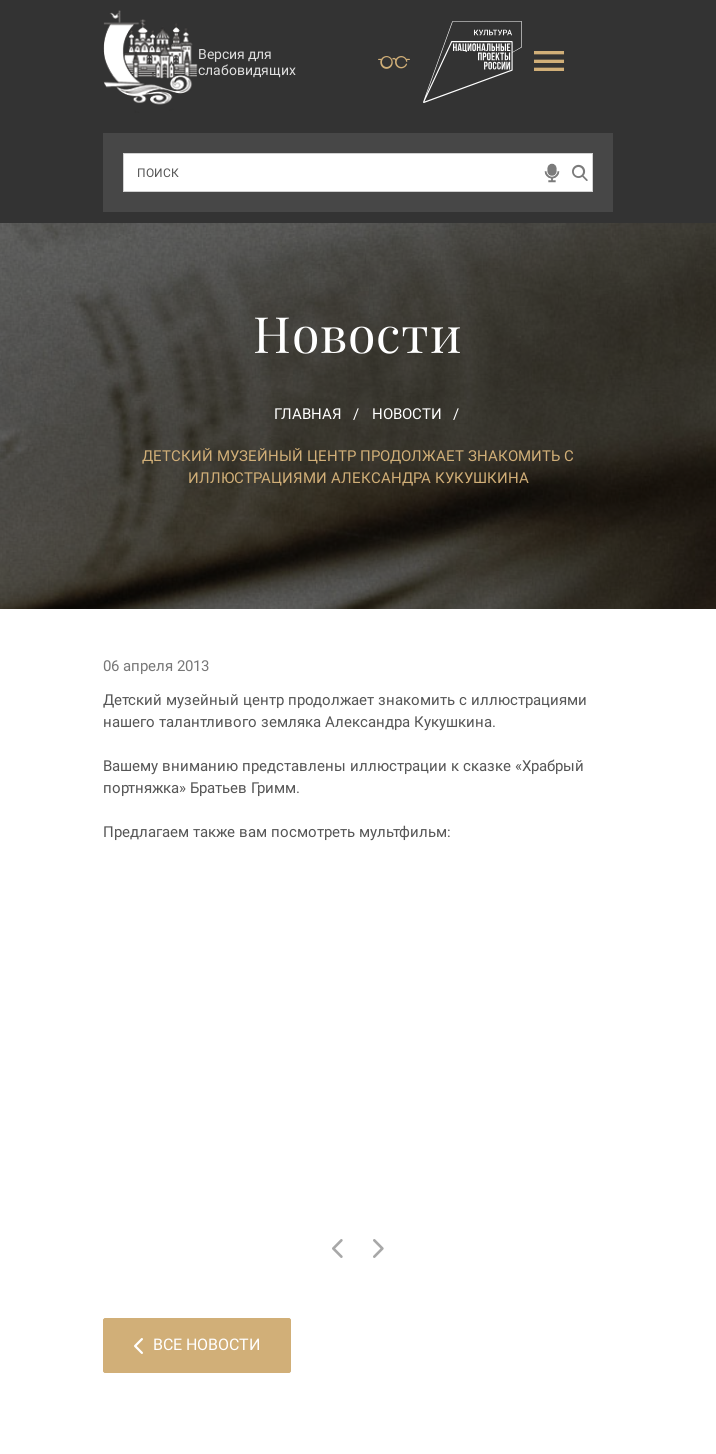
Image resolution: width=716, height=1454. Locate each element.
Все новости (197, 1344)
